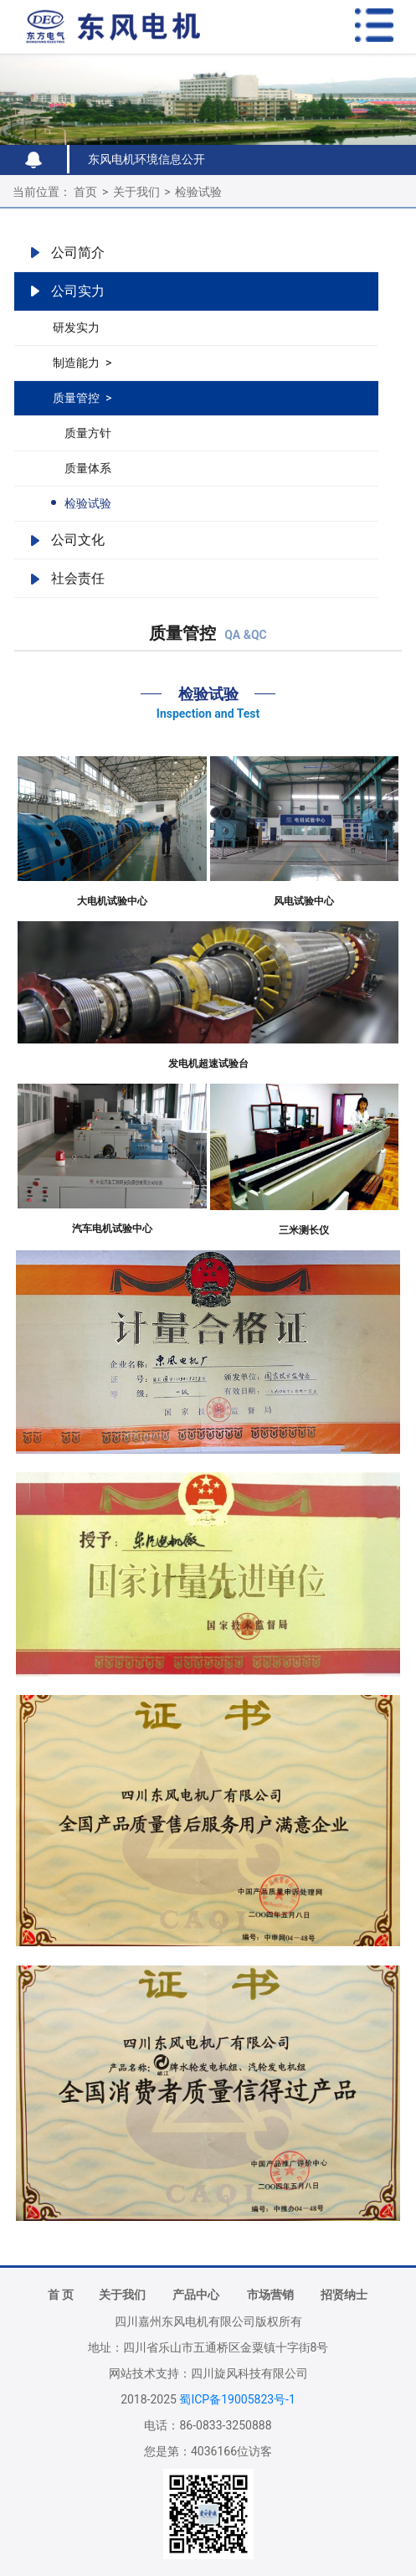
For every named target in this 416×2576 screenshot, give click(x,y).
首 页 (61, 2294)
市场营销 (270, 2294)
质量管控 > (82, 397)
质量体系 (87, 468)
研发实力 (76, 327)
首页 (85, 191)
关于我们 (136, 191)
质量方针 (87, 433)
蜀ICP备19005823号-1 (237, 2399)
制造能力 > (82, 362)
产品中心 (195, 2294)
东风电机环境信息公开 (146, 159)
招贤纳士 (344, 2294)
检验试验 (198, 191)
